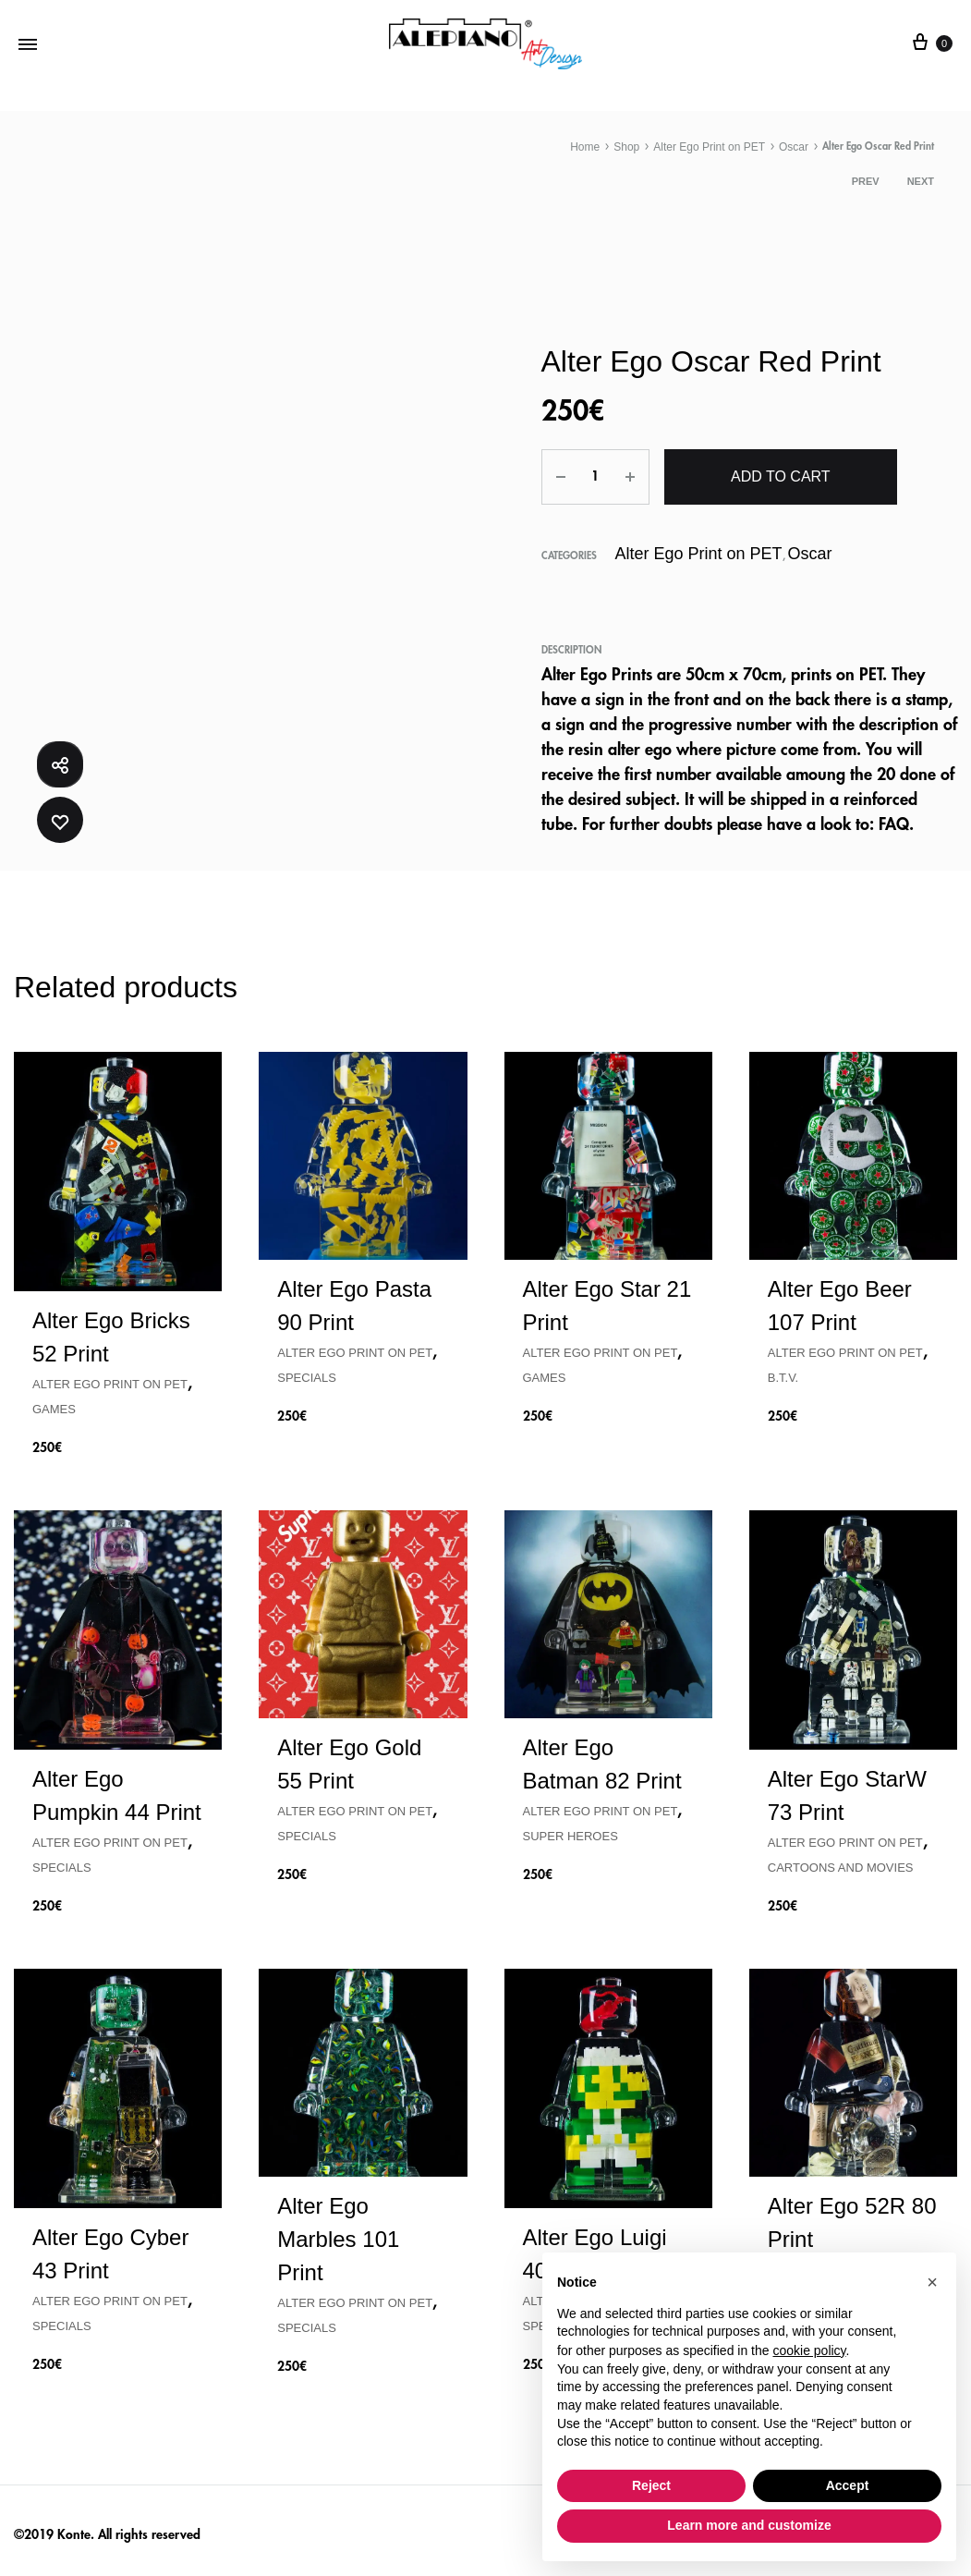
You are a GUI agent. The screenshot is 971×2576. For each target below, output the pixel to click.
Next (920, 181)
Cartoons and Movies (841, 1864)
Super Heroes (570, 1832)
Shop (626, 146)
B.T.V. (783, 1374)
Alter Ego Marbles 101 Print (338, 2235)
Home (585, 146)
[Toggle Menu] (27, 43)
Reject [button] (651, 2485)
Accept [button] (847, 2485)
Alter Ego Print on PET (709, 146)
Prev (866, 181)
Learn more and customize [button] (749, 2525)
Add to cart (780, 476)
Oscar (793, 146)
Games (54, 1404)
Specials (306, 1374)
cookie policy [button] (808, 2350)
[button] (932, 2282)
